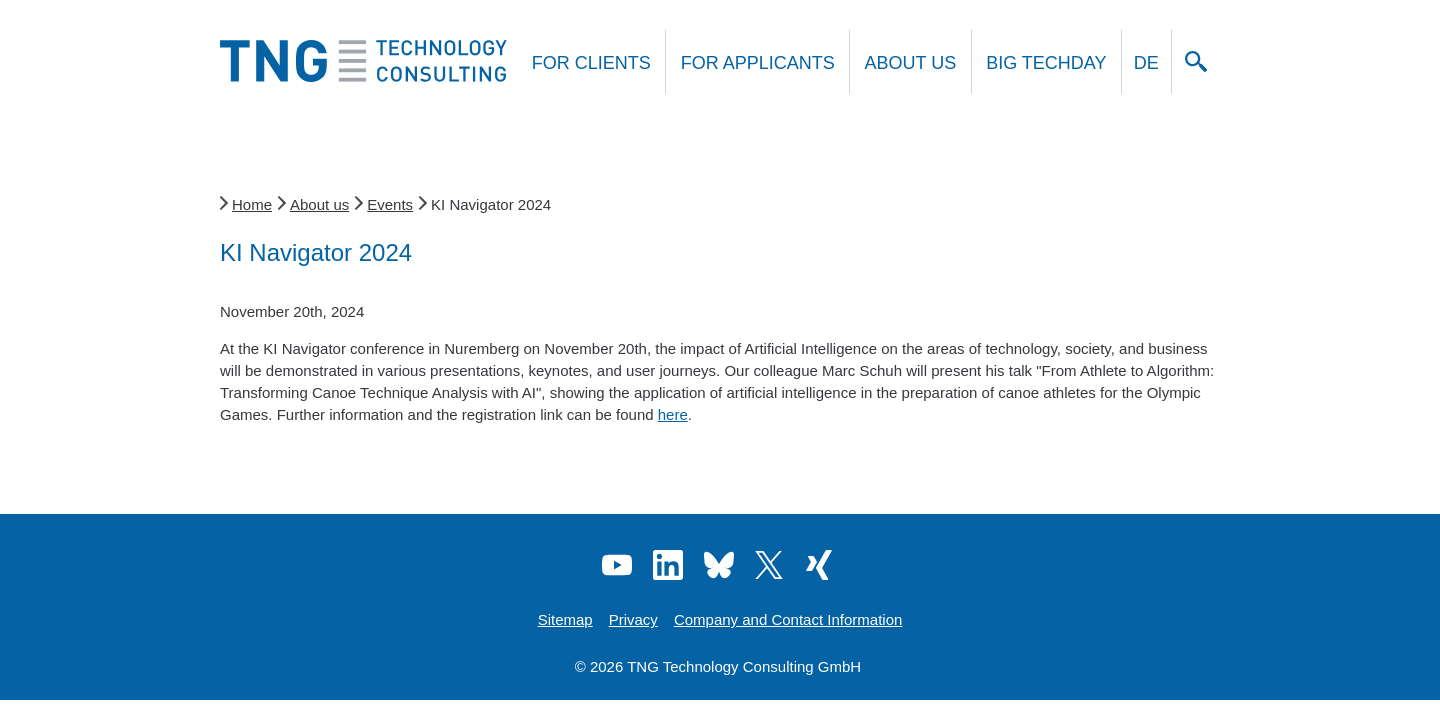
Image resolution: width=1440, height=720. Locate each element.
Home (252, 204)
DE (1146, 63)
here (673, 414)
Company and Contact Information (788, 619)
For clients (591, 63)
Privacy (633, 619)
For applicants (758, 63)
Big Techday (1046, 63)
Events (390, 204)
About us (911, 63)
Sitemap (565, 619)
